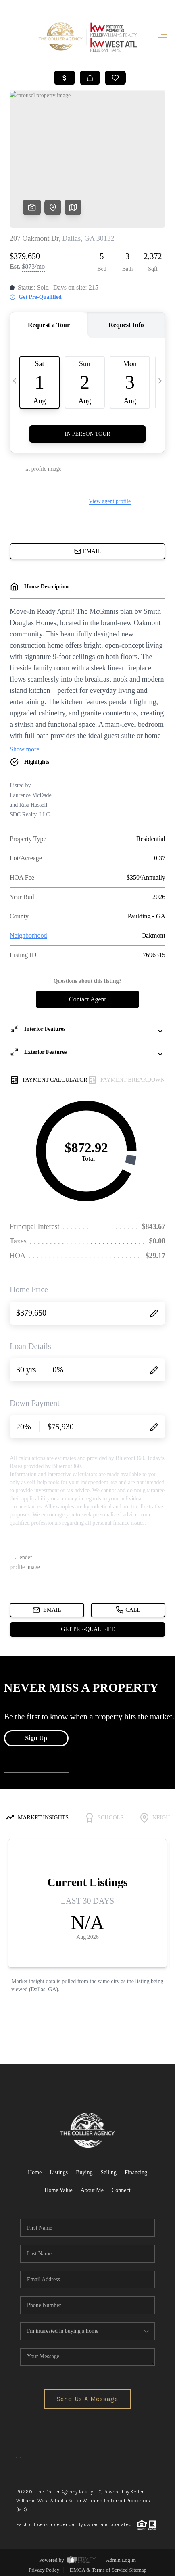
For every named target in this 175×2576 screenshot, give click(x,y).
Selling (108, 2169)
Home (35, 2169)
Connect (121, 2187)
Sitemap (137, 2566)
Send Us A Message (88, 2395)
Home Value (58, 2187)
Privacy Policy (44, 2566)
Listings (59, 2169)
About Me (92, 2187)
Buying (84, 2169)
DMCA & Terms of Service (98, 2566)
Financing (136, 2169)
